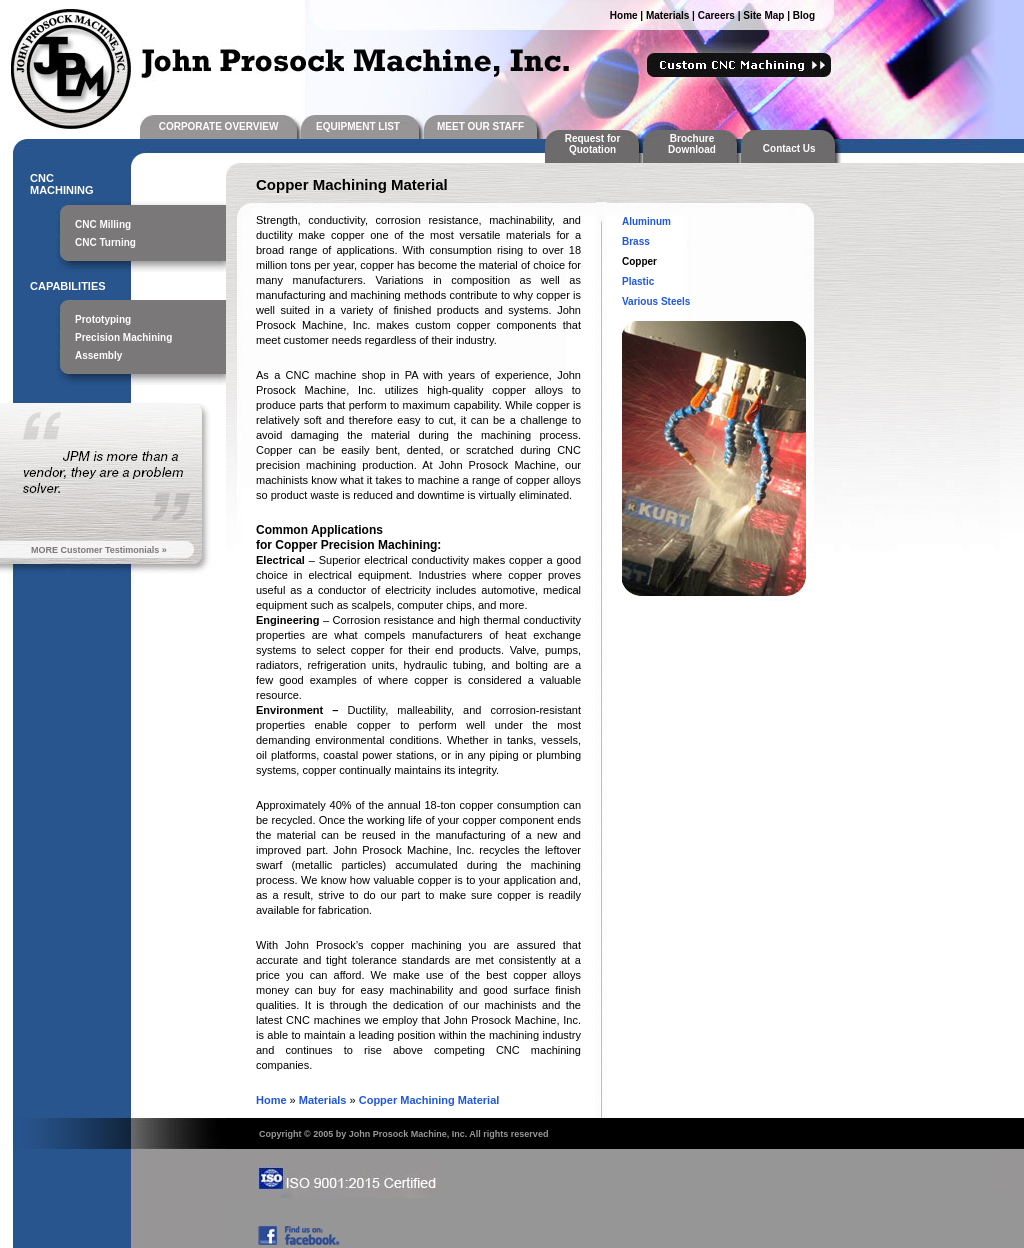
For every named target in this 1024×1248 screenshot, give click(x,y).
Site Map (763, 15)
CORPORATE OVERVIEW (219, 126)
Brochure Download (692, 144)
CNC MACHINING (62, 184)
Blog (804, 15)
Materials (667, 15)
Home (624, 15)
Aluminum (646, 221)
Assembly (98, 355)
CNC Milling (103, 224)
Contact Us (792, 148)
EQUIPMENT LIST (358, 126)
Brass (636, 241)
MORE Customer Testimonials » (99, 550)
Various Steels (656, 301)
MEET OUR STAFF (480, 126)
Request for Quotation (593, 144)
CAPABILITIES (68, 286)
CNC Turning (105, 242)
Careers (716, 15)
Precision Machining (123, 337)
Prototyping (103, 319)
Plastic (638, 281)
